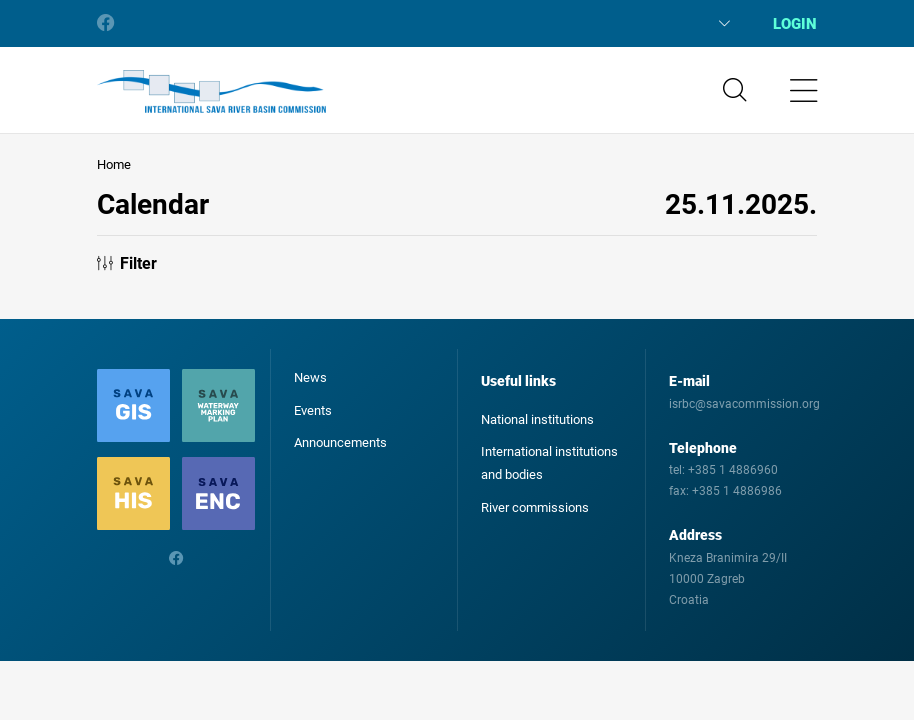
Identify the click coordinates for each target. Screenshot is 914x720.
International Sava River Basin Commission (211, 92)
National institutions (537, 419)
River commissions (535, 507)
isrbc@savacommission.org (744, 404)
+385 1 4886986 (737, 491)
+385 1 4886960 (733, 470)
